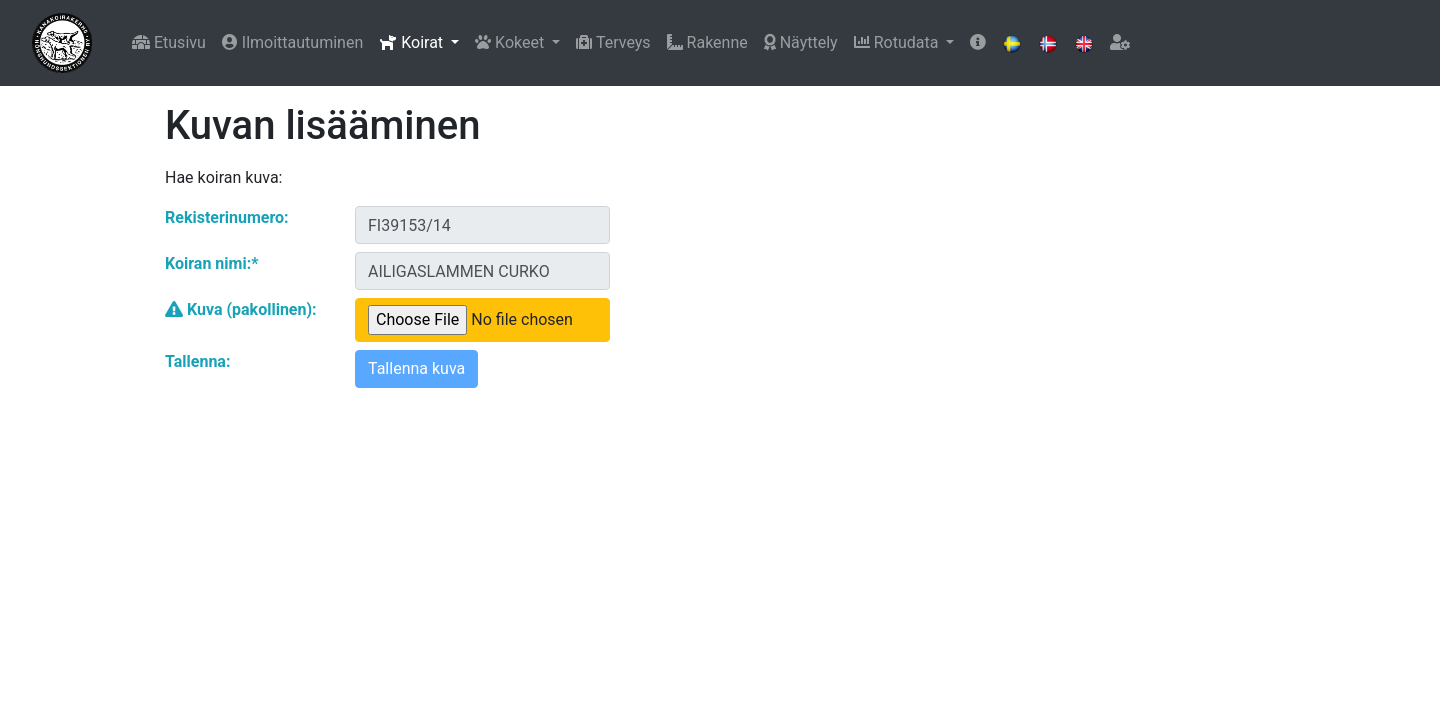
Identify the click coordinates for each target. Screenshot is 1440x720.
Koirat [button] (413, 42)
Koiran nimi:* (211, 263)
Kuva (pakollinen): (241, 309)
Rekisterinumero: (227, 217)
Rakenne (707, 42)
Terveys (613, 42)
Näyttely (801, 42)
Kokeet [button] (511, 42)
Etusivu (169, 42)
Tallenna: (197, 361)
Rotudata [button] (898, 42)
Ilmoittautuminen (292, 42)
